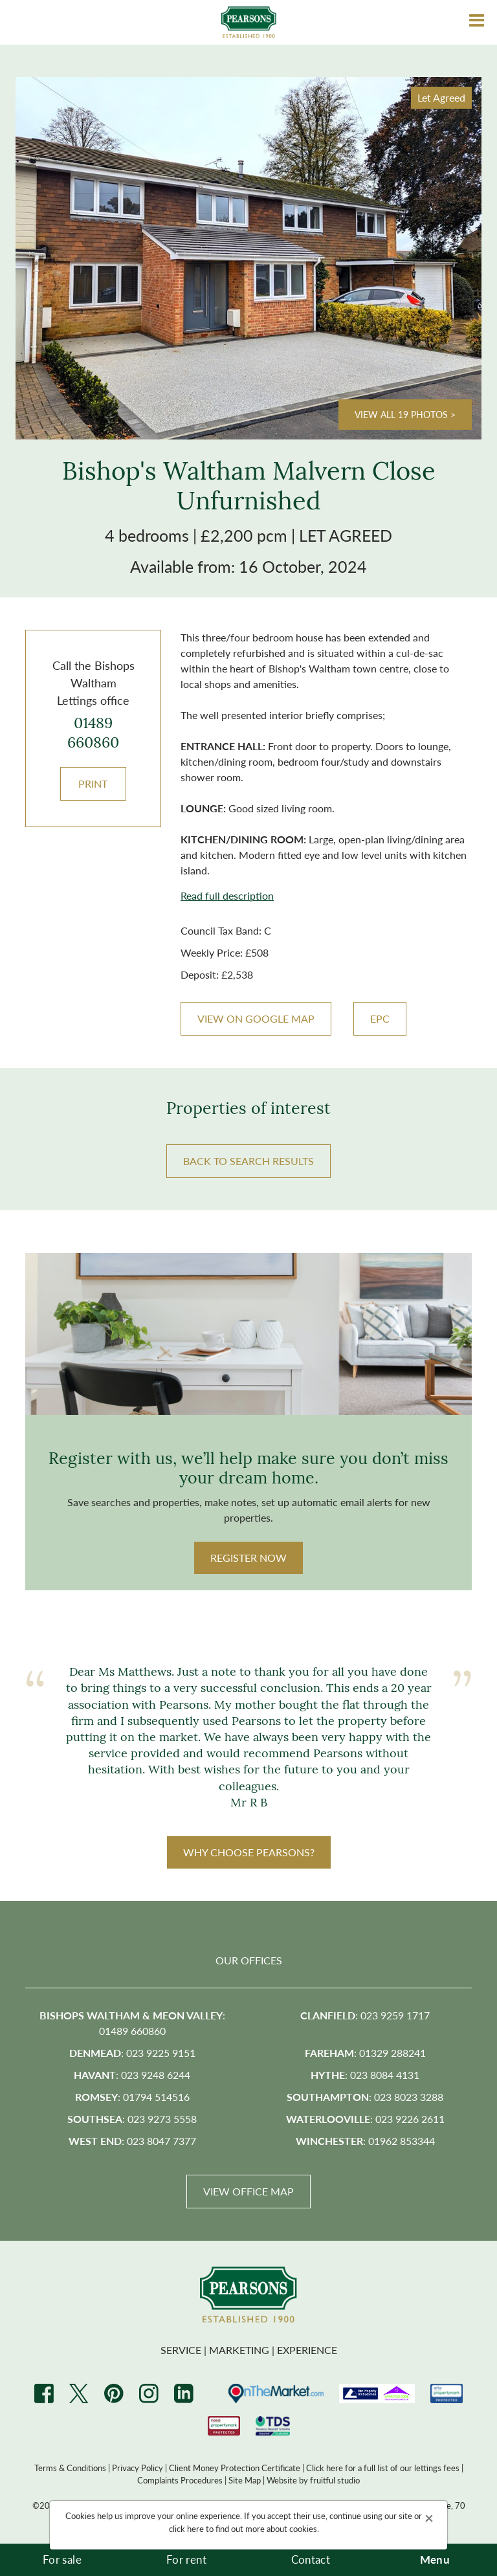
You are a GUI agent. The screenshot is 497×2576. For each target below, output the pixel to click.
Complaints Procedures (180, 2480)
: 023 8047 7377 (132, 2140)
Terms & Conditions (70, 2467)
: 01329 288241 (365, 2052)
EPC (380, 1018)
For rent (186, 2559)
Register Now (248, 1557)
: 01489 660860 (132, 2023)
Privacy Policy (137, 2467)
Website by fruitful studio (313, 2480)
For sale (62, 2559)
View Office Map (248, 2191)
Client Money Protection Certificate (234, 2467)
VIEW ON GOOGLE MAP (256, 1018)
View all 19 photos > (405, 414)
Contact (310, 2559)
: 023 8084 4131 (365, 2074)
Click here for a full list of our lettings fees (382, 2467)
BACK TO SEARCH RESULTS (248, 1160)
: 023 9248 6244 (132, 2074)
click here (186, 2528)
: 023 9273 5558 (132, 2118)
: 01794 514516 (132, 2096)
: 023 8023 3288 (365, 2096)
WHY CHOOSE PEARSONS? (249, 1852)
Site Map (244, 2480)
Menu (435, 2559)
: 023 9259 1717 (365, 2015)
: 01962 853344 (365, 2140)
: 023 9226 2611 (365, 2118)
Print (92, 783)
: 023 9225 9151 (132, 2052)
